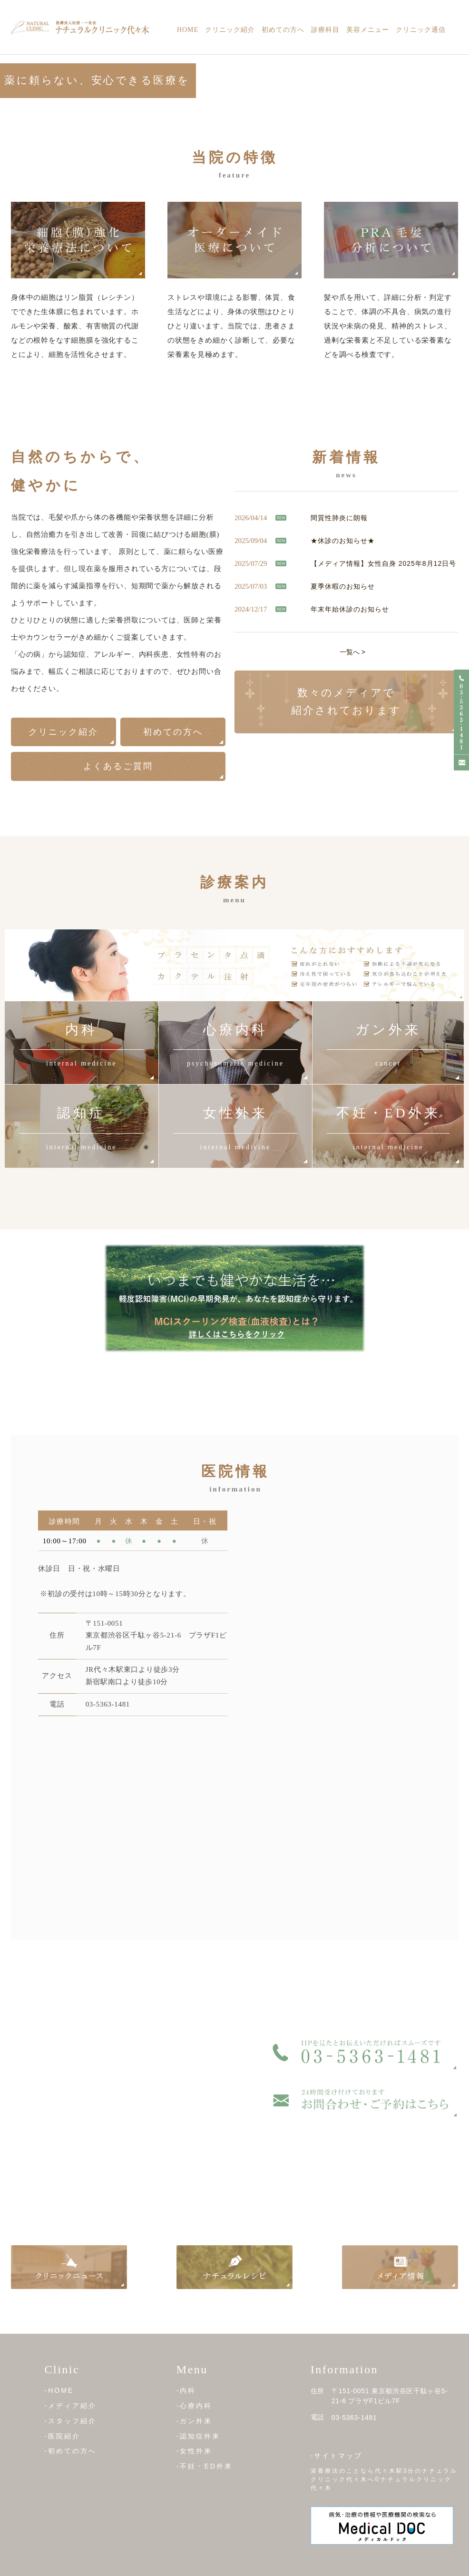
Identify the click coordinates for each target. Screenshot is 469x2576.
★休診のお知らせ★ (343, 540)
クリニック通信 (421, 29)
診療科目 (325, 29)
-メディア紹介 (71, 2405)
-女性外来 (194, 2451)
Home (187, 29)
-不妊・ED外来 (204, 2466)
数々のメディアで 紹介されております (346, 701)
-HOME (59, 2390)
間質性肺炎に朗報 (339, 517)
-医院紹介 (63, 2435)
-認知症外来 (198, 2435)
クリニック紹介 (230, 29)
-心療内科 (194, 2405)
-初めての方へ (71, 2451)
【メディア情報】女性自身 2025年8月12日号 (383, 563)
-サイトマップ (337, 2455)
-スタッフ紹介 (71, 2421)
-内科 (186, 2390)
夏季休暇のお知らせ (343, 586)
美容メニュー (367, 29)
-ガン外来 (194, 2421)
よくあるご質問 (118, 766)
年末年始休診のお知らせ (350, 608)
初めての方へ (283, 29)
